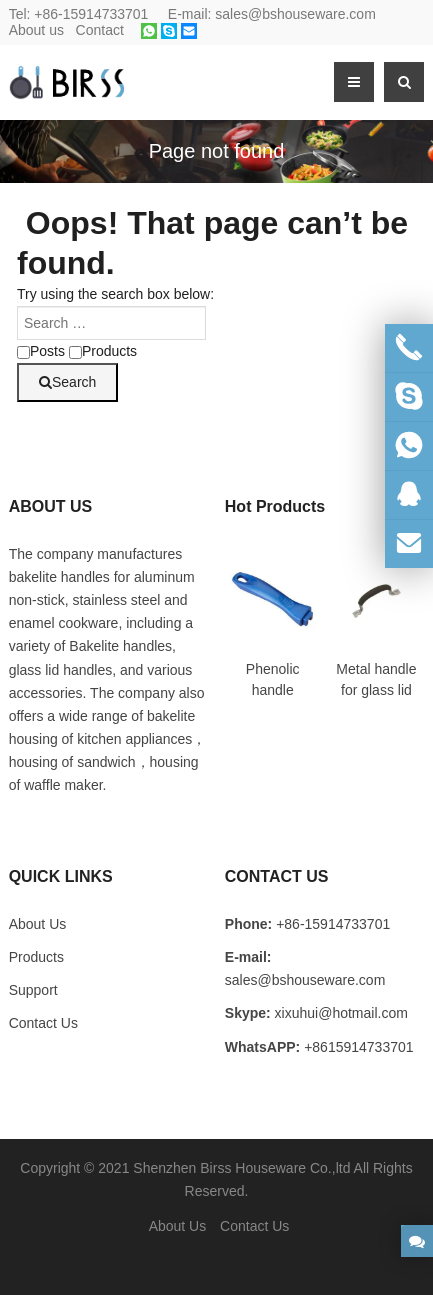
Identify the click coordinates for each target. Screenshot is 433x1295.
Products (103, 351)
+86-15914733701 (91, 14)
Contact (100, 30)
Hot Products (275, 506)
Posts (41, 351)
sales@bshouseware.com (295, 14)
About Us (178, 1226)
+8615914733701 (358, 1047)
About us (36, 30)
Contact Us (43, 1023)
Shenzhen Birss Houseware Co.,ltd (241, 1168)
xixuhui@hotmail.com (341, 1013)
